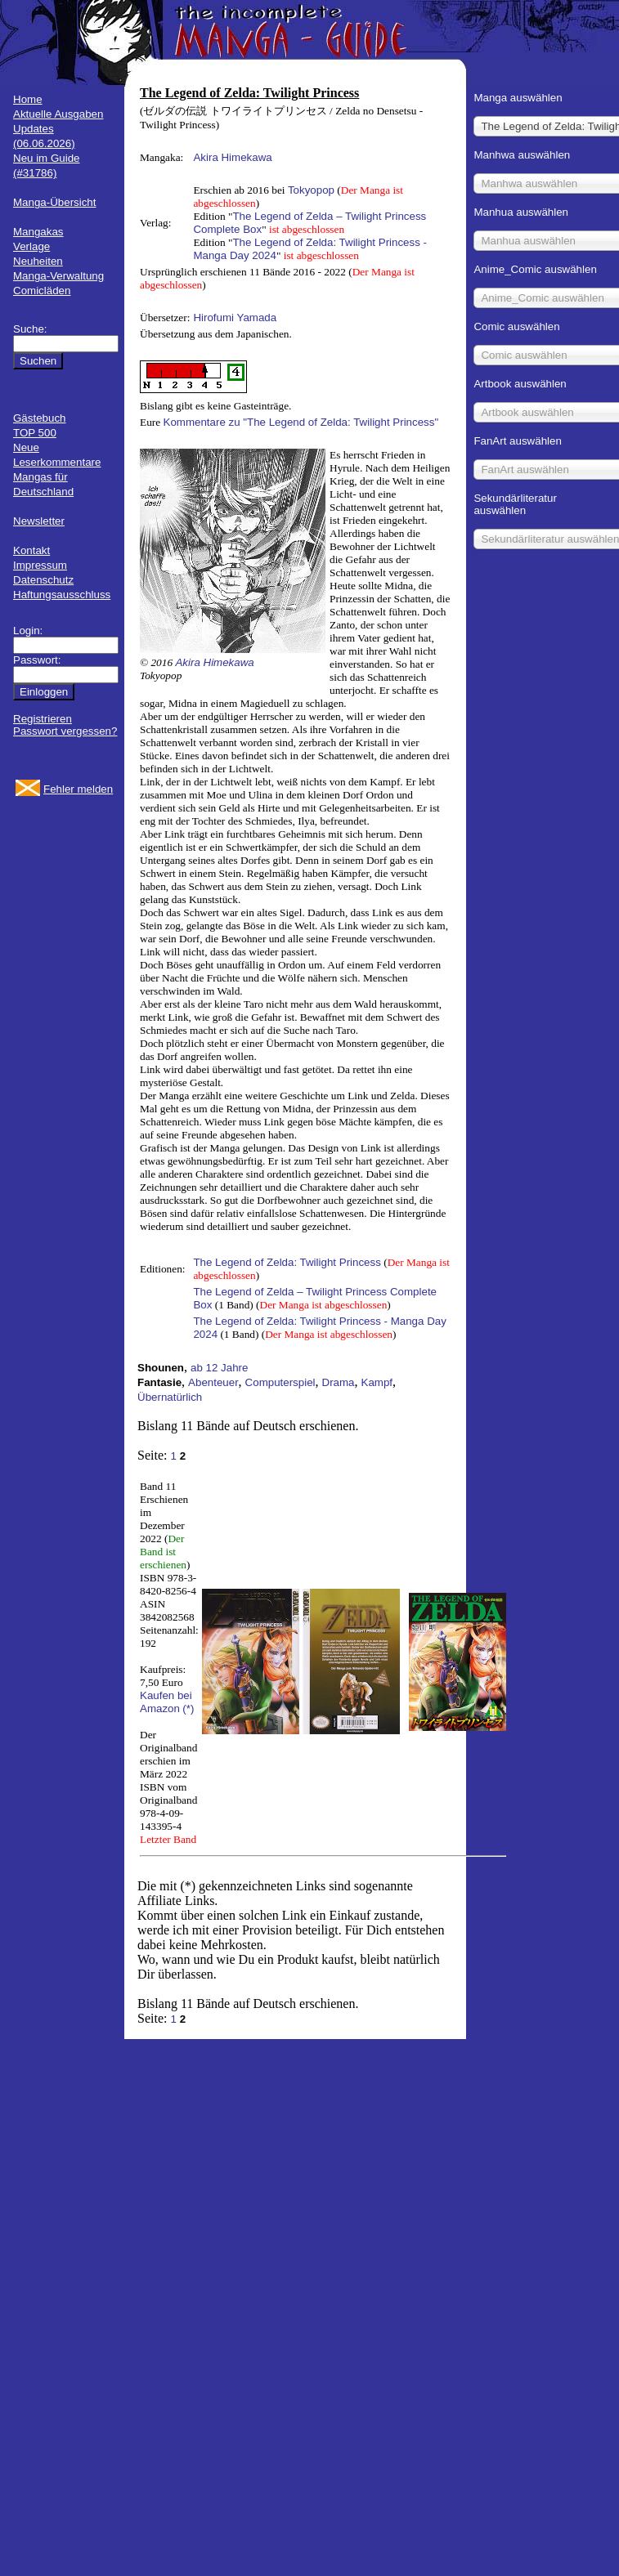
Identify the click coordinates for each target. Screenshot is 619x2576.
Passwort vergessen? (65, 731)
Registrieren (42, 719)
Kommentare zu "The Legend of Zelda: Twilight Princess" (301, 422)
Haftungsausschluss (61, 594)
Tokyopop (311, 190)
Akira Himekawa (232, 157)
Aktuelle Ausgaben (58, 114)
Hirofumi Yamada (234, 317)
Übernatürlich (169, 1397)
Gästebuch (39, 418)
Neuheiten (38, 261)
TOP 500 (34, 433)
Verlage (31, 246)
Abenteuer (213, 1382)
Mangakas (38, 232)
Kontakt (31, 550)
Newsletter (39, 521)
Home (28, 99)
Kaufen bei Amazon (166, 1702)
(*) (188, 1708)
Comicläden (41, 290)
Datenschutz (43, 580)
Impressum (40, 565)
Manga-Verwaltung (58, 276)
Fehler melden (78, 789)
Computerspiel (280, 1382)
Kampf (377, 1382)
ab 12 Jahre (219, 1368)
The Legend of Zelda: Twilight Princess (286, 1262)
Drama (338, 1382)
